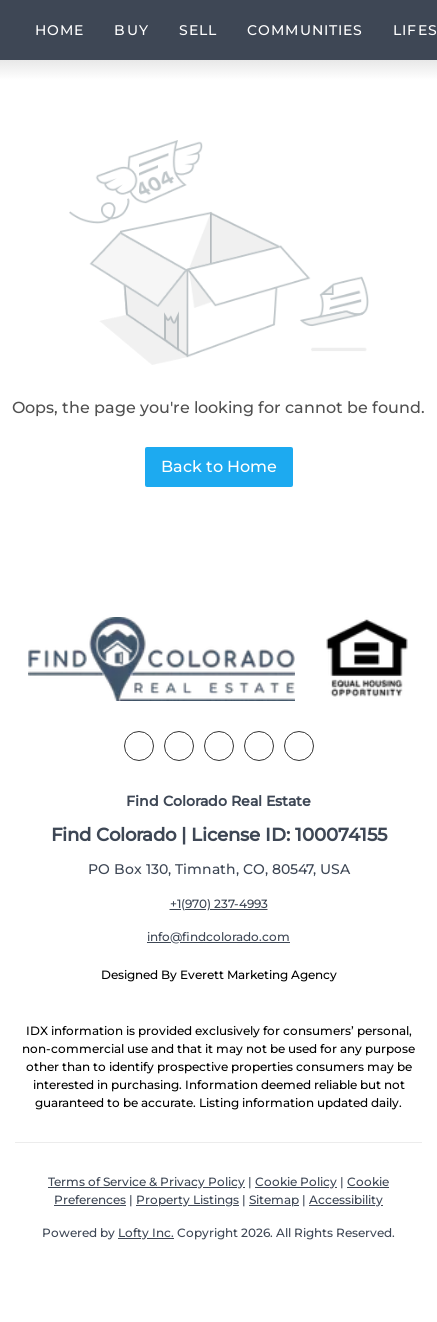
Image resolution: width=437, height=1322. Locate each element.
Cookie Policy (296, 1181)
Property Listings (187, 1199)
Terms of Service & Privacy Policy (146, 1181)
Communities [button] (305, 30)
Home (59, 30)
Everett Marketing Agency (258, 974)
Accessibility (346, 1199)
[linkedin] (179, 746)
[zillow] (219, 746)
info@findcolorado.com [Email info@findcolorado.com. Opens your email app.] (218, 936)
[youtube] (299, 746)
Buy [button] (131, 30)
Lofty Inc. (146, 1232)
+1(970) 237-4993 (219, 903)
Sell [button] (198, 30)
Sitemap (274, 1199)
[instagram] (259, 746)
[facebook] (139, 746)
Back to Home (219, 466)
